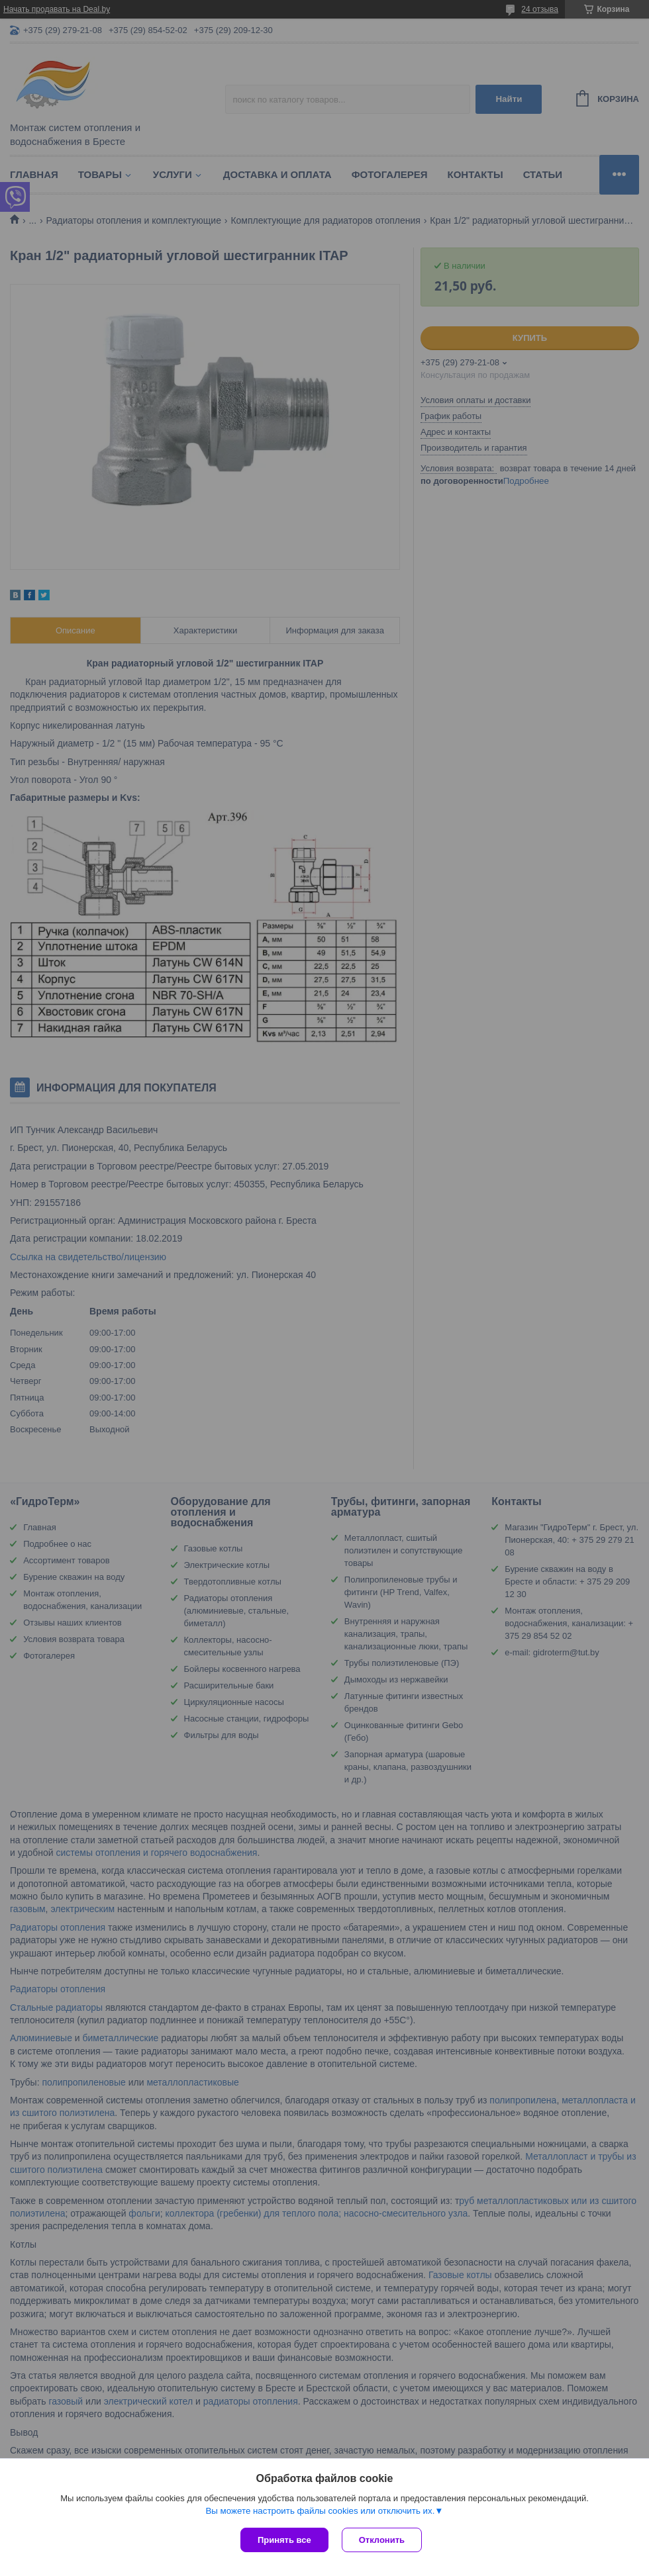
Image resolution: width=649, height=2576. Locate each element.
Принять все (284, 2540)
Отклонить (382, 2540)
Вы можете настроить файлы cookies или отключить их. (319, 2511)
